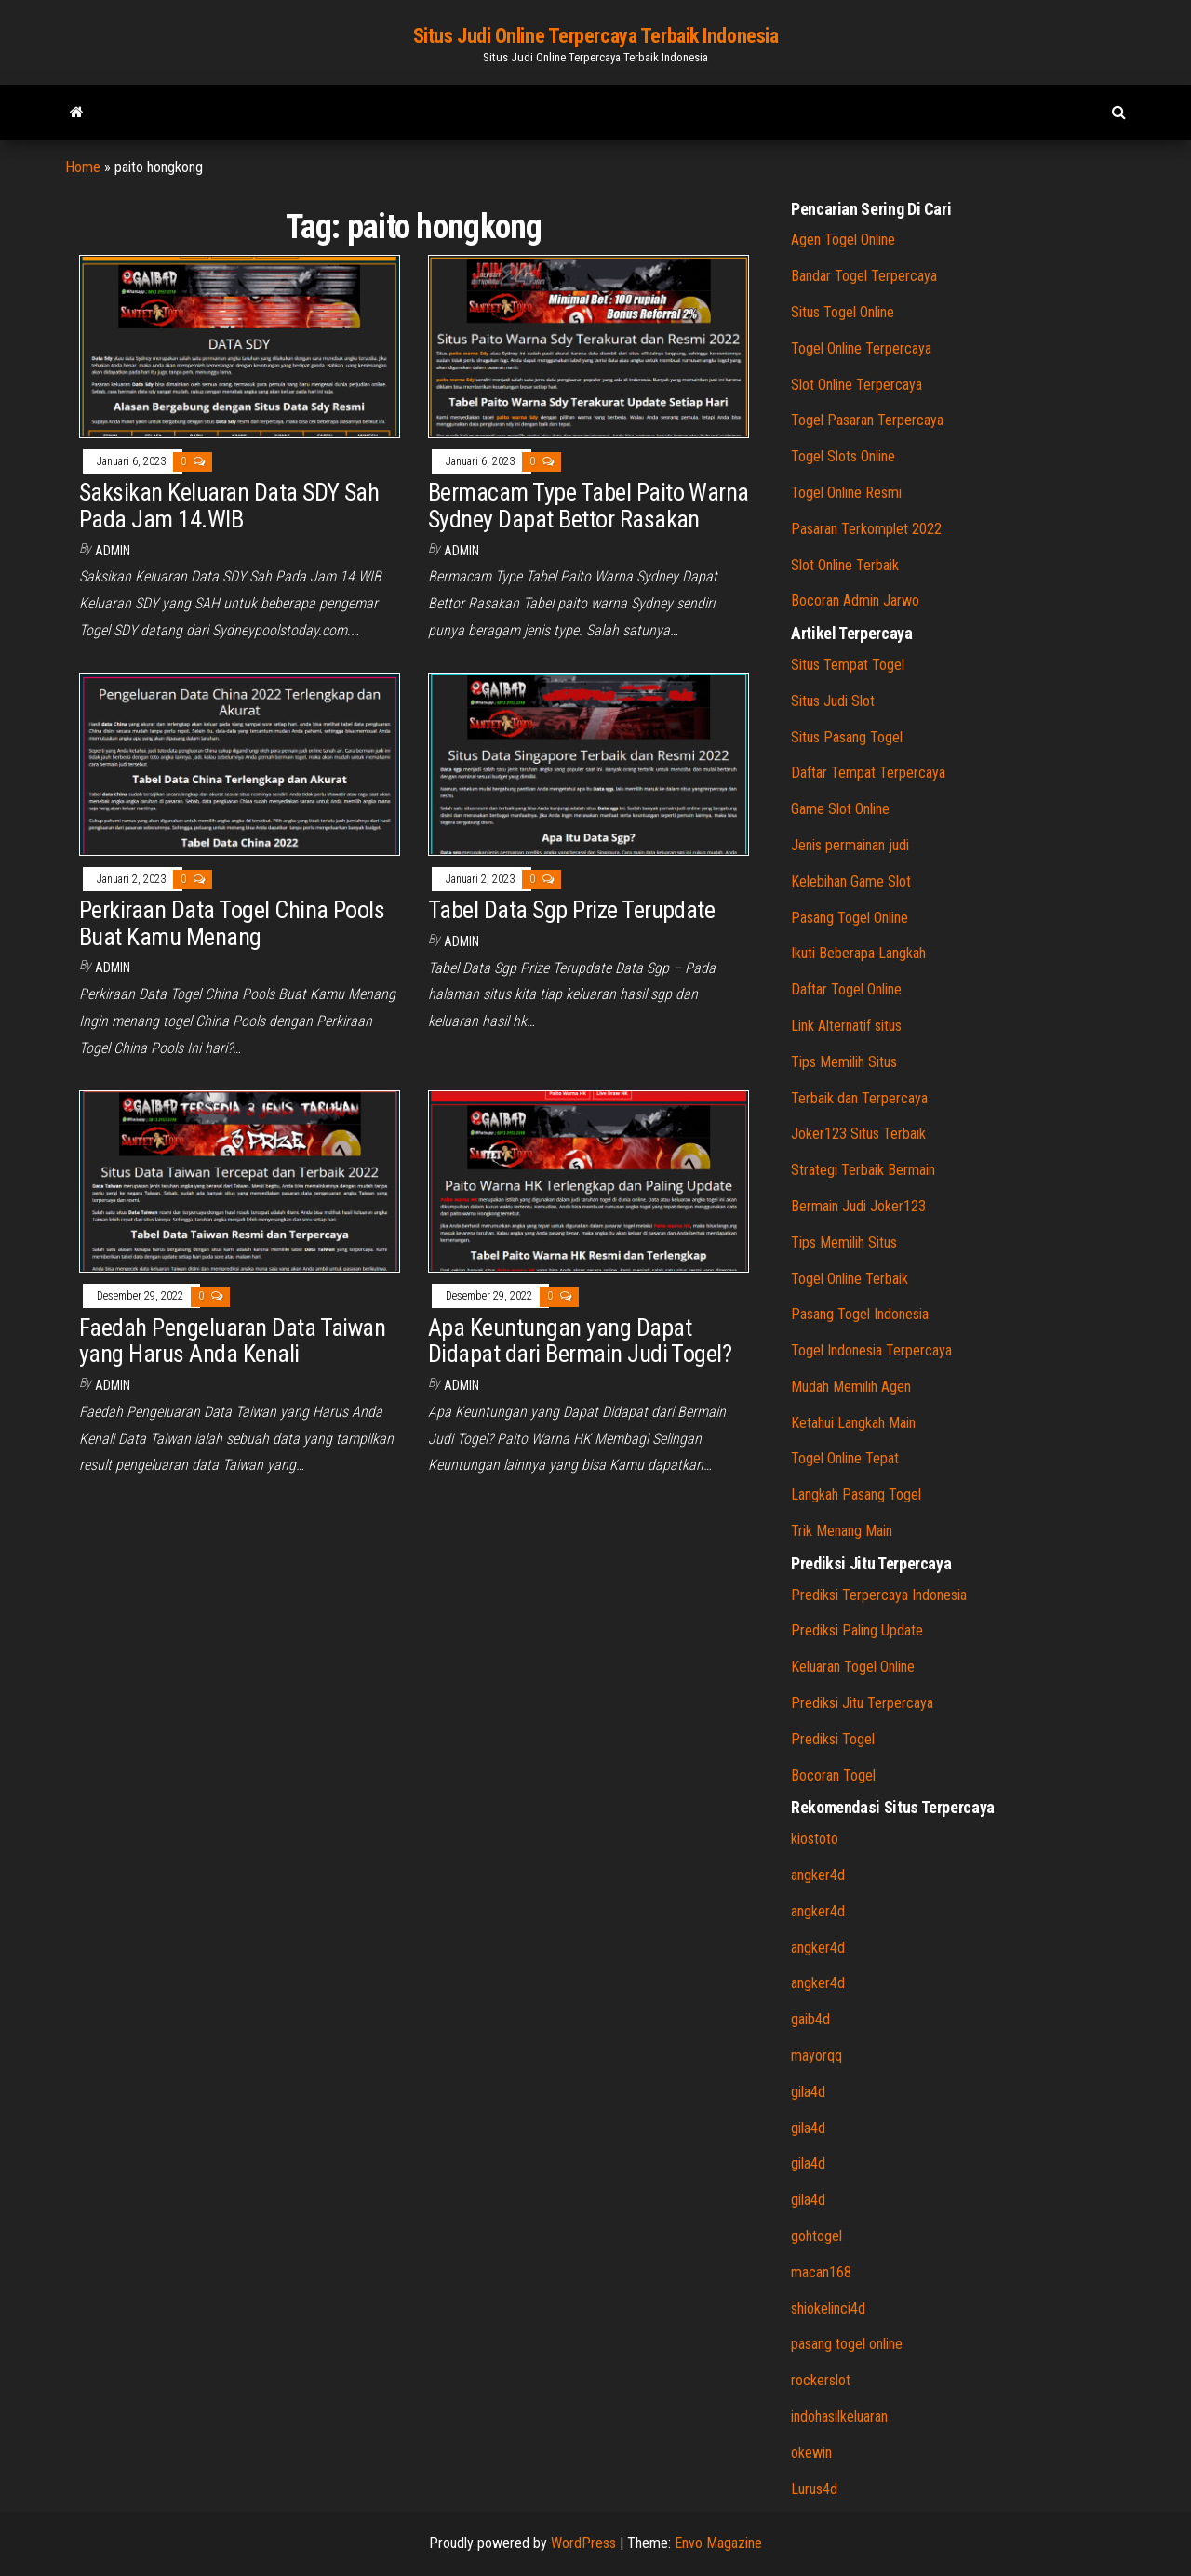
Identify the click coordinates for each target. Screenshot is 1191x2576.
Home (82, 167)
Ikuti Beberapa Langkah (858, 953)
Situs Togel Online (842, 312)
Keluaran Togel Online (853, 1666)
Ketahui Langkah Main (853, 1423)
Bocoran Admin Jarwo (855, 600)
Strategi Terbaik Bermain (863, 1170)
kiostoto (814, 1839)
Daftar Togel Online (846, 989)
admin (112, 550)
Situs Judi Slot (833, 701)
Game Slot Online (840, 809)
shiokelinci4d (828, 2308)
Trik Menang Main (841, 1531)
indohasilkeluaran (839, 2416)
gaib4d (810, 2019)
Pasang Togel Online (849, 918)
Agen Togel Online (843, 239)
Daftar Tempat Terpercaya (868, 772)
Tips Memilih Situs (844, 1062)
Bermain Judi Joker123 (858, 1206)
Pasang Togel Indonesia (860, 1314)
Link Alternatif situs (846, 1025)
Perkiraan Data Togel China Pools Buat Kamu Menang (231, 923)
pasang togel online (847, 2344)
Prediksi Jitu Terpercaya (862, 1703)
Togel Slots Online (843, 456)
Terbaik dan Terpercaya (859, 1098)
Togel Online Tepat (845, 1458)
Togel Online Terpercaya (861, 348)
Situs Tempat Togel (847, 665)
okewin (811, 2453)
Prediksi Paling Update (857, 1630)
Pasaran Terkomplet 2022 (866, 529)
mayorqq (816, 2055)
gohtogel (816, 2236)
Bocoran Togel (833, 1775)
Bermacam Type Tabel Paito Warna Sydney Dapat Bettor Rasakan (588, 505)
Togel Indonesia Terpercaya (871, 1350)
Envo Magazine (718, 2543)
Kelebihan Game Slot (851, 881)
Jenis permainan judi (850, 845)
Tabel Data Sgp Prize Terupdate (574, 910)
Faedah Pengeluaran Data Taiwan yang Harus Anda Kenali (232, 1341)
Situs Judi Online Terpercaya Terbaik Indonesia (596, 35)
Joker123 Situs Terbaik (858, 1133)
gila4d (808, 2092)
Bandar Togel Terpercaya (864, 276)
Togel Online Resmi (846, 492)
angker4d (818, 1875)
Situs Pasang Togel (847, 737)
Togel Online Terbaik (849, 1279)
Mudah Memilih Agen (851, 1386)
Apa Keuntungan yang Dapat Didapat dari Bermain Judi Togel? (579, 1341)
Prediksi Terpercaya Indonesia (879, 1595)
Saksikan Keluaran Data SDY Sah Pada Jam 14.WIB (229, 505)
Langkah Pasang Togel (856, 1494)
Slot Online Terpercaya (856, 385)
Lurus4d (814, 2489)
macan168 (821, 2272)
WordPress (583, 2543)
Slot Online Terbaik (845, 565)
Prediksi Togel (833, 1739)
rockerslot (820, 2380)
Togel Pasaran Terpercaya (867, 420)
